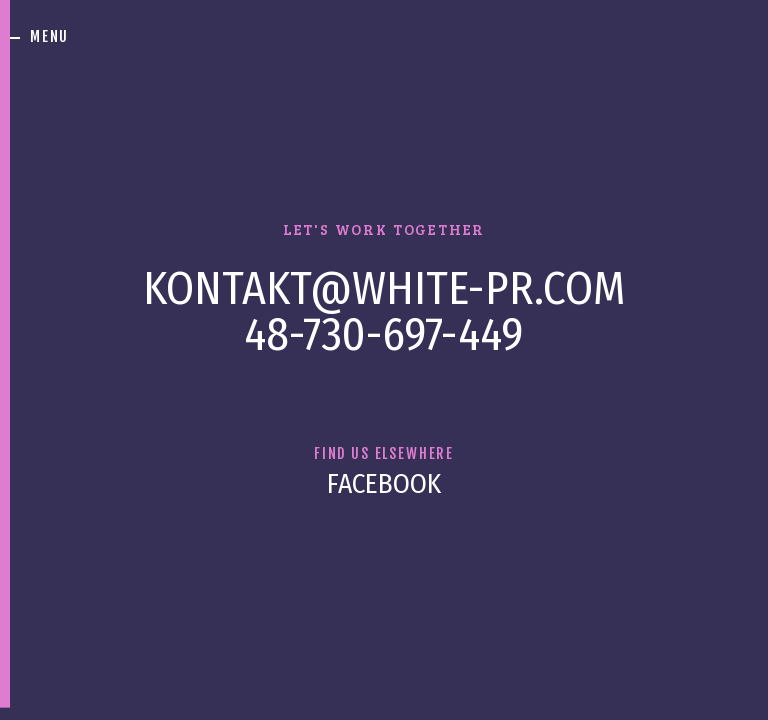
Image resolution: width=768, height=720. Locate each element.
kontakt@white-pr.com (384, 289)
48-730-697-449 (383, 334)
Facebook (384, 483)
